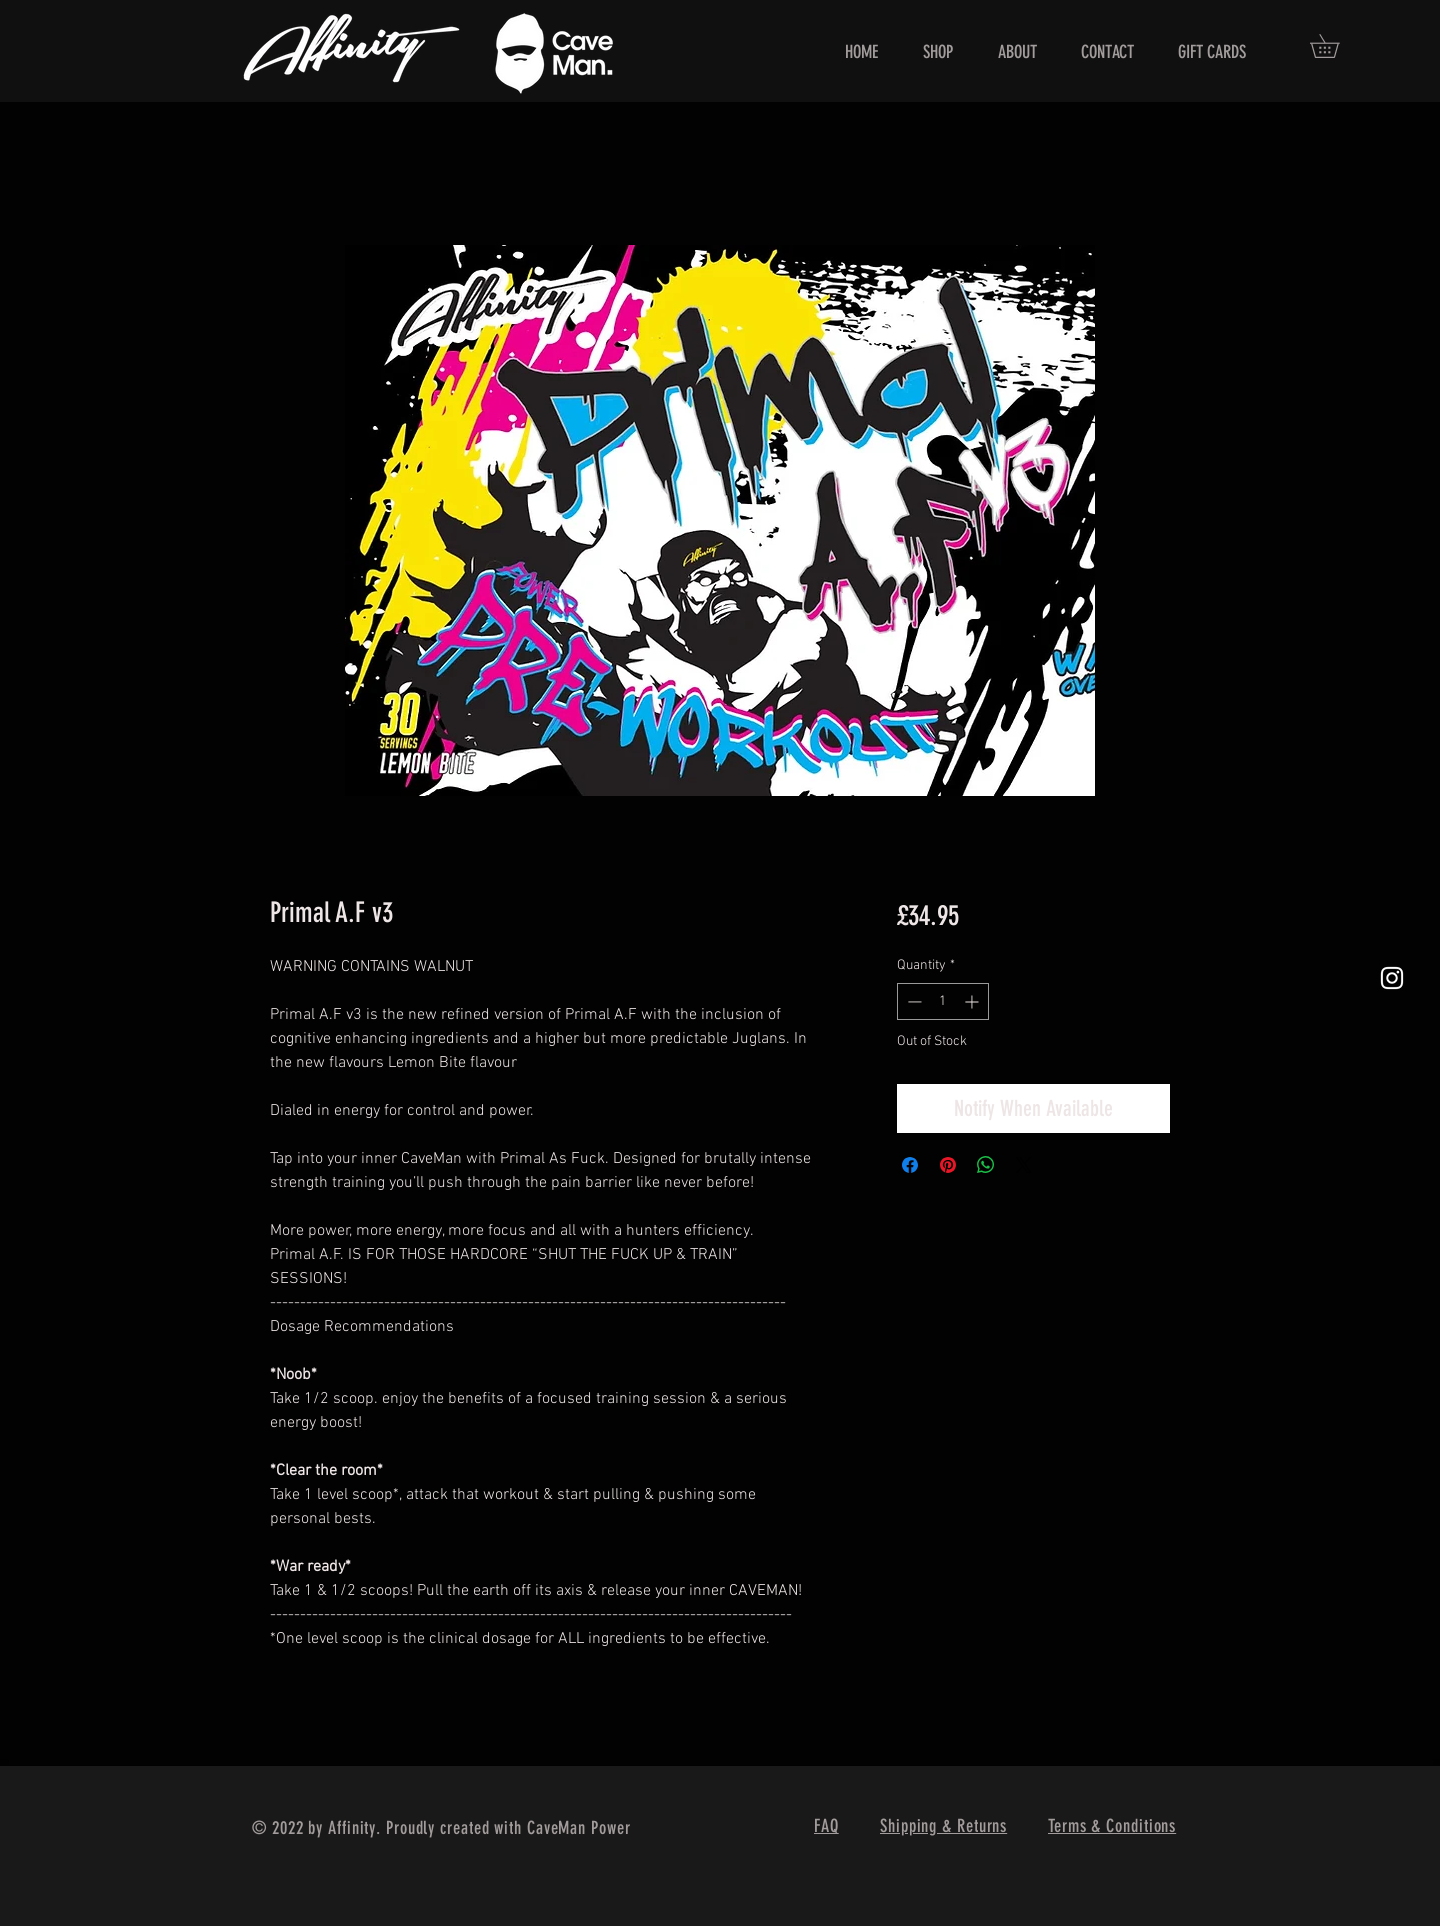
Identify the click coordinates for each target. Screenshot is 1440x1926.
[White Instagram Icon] (1392, 978)
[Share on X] (1024, 1165)
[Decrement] (912, 1001)
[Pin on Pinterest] (948, 1165)
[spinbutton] (943, 1001)
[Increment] (973, 1001)
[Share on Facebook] (910, 1165)
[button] (1336, 46)
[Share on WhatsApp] (986, 1165)
